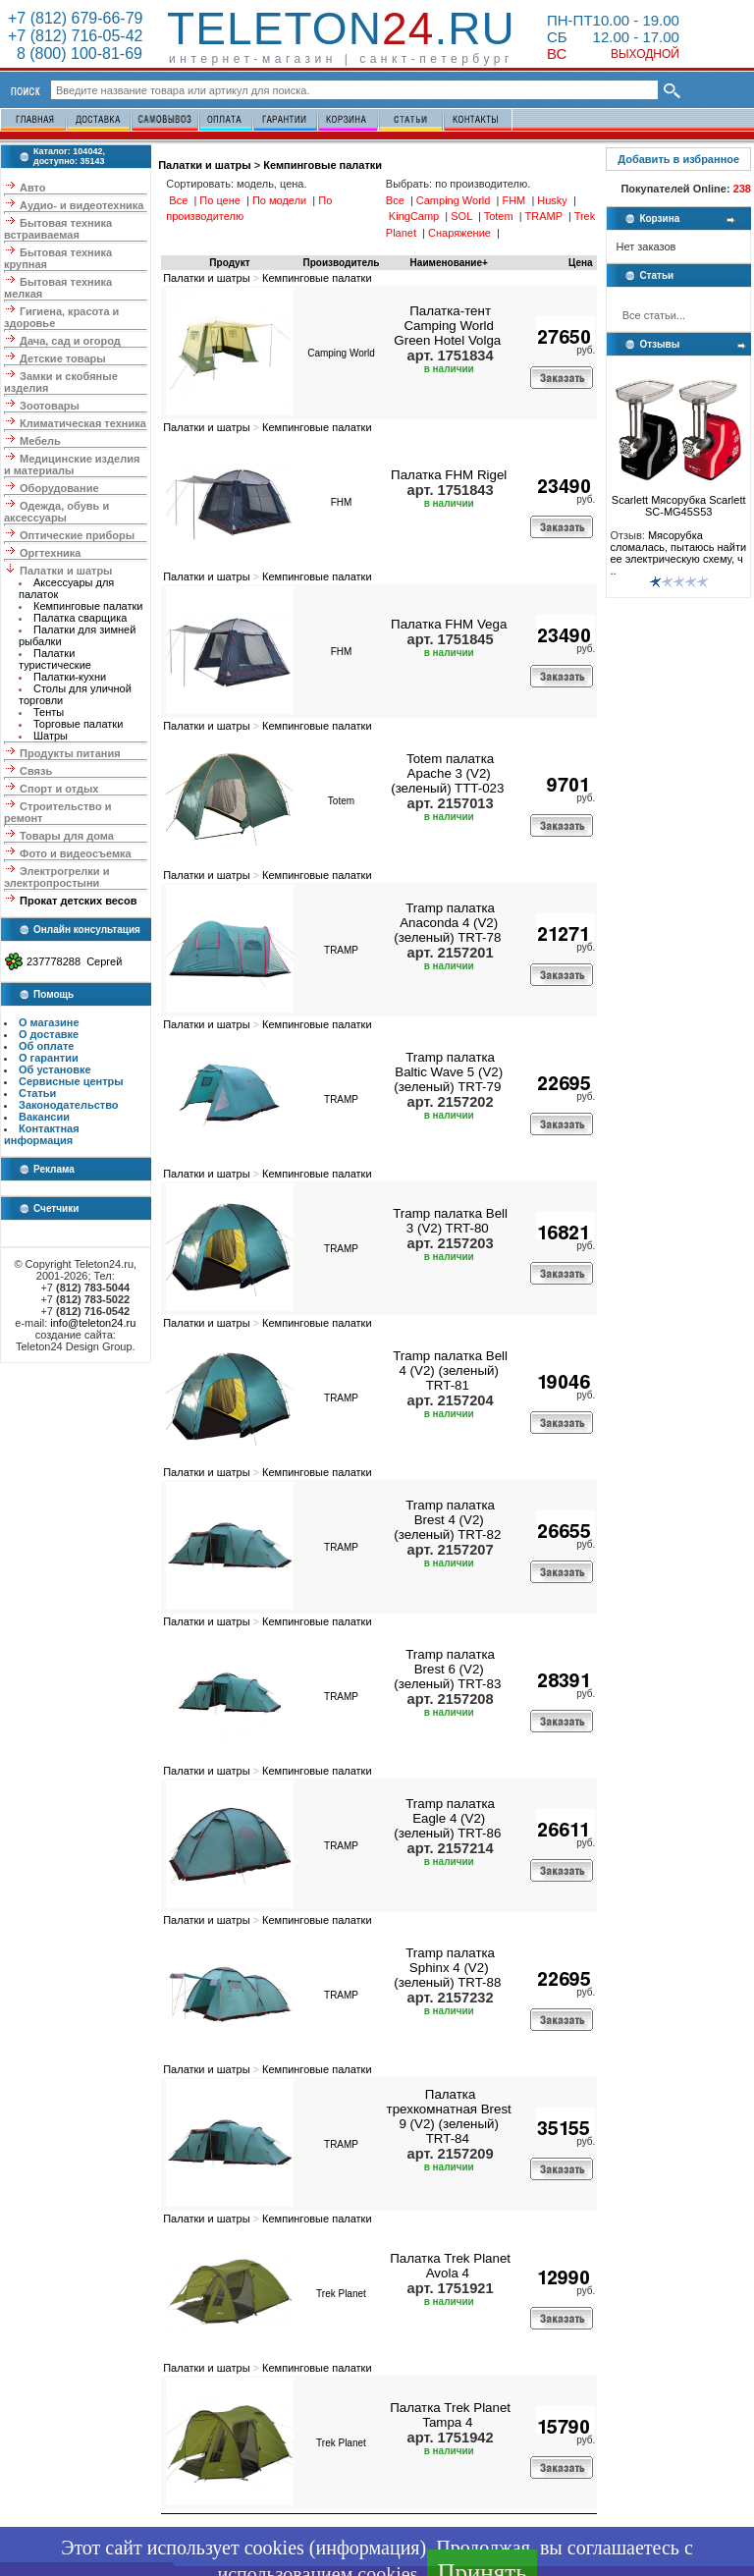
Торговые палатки (78, 724)
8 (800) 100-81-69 (75, 53)
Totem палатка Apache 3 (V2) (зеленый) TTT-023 (447, 773)
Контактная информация (42, 1134)
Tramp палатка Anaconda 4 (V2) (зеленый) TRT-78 (447, 923)
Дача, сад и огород (70, 341)
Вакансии (44, 1117)
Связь (36, 771)
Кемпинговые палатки (87, 606)
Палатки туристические (55, 659)
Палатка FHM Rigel (449, 474)
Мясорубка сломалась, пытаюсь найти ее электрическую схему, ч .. (678, 552)
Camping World (341, 353)
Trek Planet (341, 2293)
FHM (341, 502)
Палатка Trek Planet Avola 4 (450, 2265)
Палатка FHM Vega (449, 624)
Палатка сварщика (80, 618)
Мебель (40, 441)
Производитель (341, 262)
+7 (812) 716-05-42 (75, 35)
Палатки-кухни (69, 677)
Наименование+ (449, 262)
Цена (580, 262)
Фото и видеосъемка (76, 853)
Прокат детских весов (78, 900)
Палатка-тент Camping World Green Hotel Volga (447, 325)
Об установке (55, 1069)
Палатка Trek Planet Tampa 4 (450, 2415)
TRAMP (341, 950)
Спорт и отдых (59, 789)
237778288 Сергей (74, 961)
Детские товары (63, 358)
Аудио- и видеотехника (81, 205)
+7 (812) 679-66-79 (75, 18)
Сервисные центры (71, 1081)
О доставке (49, 1034)
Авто (33, 187)
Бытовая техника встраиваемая (58, 229)
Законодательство (69, 1105)
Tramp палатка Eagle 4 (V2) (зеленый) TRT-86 (447, 1818)
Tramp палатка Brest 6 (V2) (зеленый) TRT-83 (447, 1669)
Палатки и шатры (66, 570)
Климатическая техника (83, 423)
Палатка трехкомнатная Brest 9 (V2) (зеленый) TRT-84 (449, 2116)
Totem (341, 800)
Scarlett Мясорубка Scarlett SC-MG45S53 (679, 501)
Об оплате (46, 1046)
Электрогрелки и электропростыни (56, 877)
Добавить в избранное (678, 159)
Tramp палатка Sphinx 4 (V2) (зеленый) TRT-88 (447, 1968)
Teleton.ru (341, 28)
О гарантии (49, 1058)
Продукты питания (70, 753)
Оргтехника (50, 553)
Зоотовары (50, 405)
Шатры (50, 735)
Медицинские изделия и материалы (71, 464)
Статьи (37, 1093)
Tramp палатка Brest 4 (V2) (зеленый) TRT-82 (447, 1520)
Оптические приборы (77, 535)
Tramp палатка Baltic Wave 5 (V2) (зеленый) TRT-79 (448, 1072)
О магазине (49, 1022)
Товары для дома (67, 836)
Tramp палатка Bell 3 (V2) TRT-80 (450, 1220)
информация (367, 2547)
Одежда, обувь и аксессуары (56, 511)
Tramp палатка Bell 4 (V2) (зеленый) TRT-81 (450, 1370)
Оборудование (59, 488)
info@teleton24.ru (92, 1323)
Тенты (48, 712)
